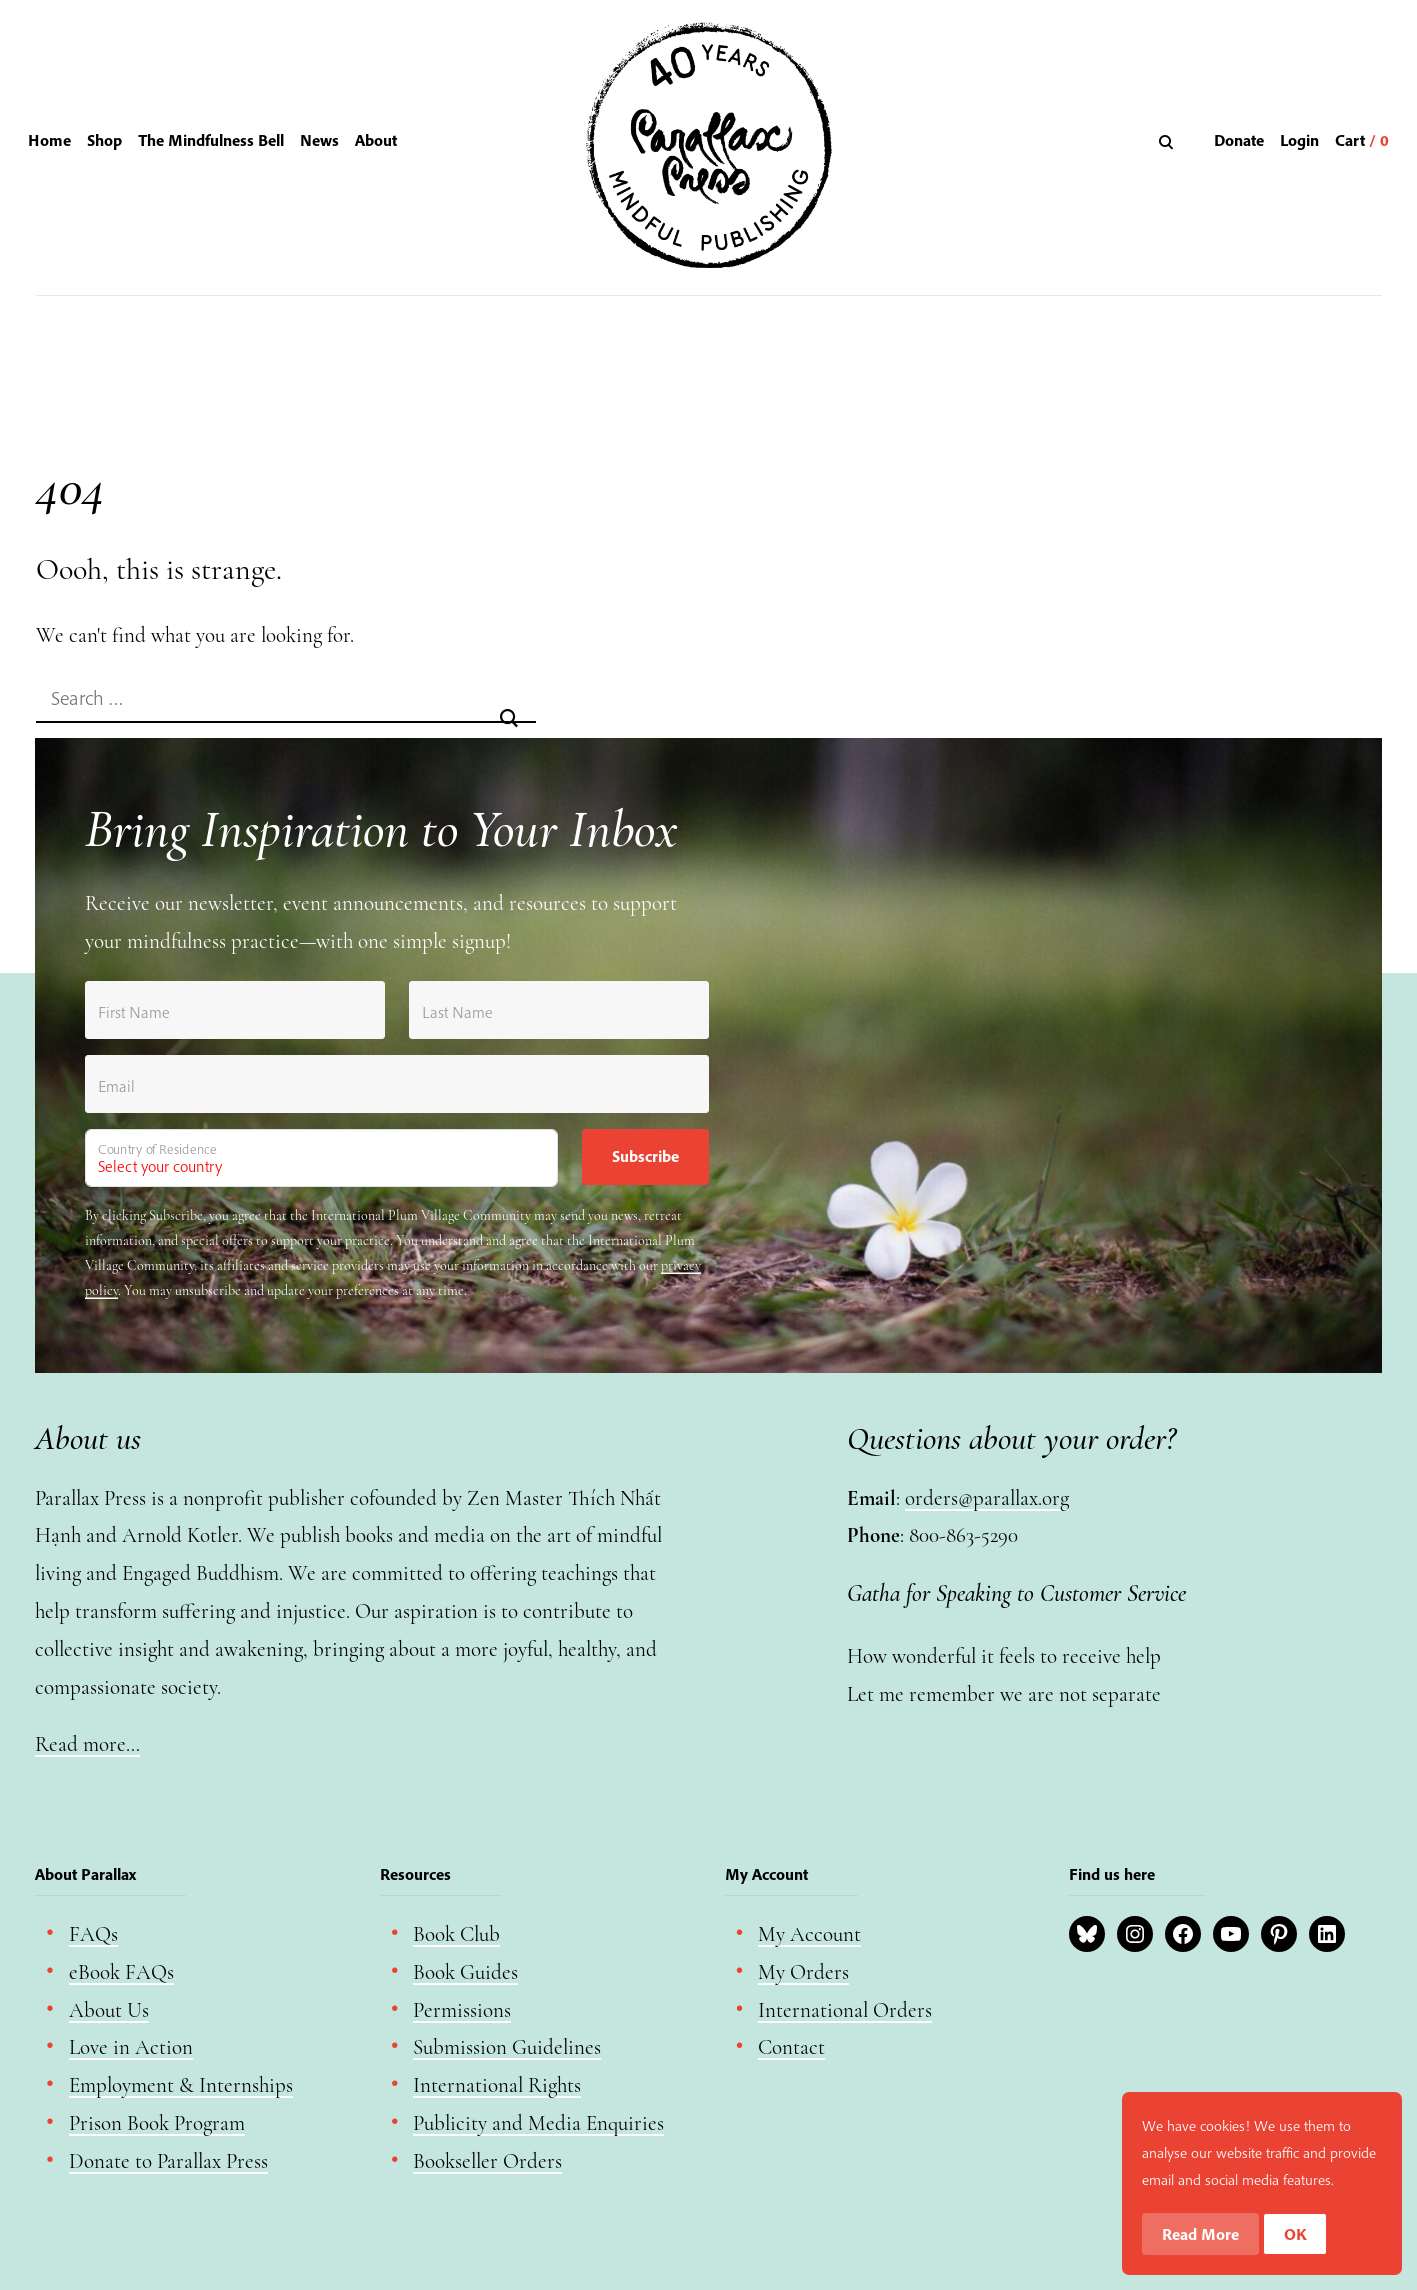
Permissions (462, 2010)
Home (49, 140)
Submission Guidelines (507, 2047)
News (319, 140)
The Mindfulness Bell (211, 140)
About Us (109, 2010)
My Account (809, 1934)
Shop (104, 140)
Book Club (456, 1934)
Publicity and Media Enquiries (538, 2123)
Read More (1200, 2234)
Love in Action (131, 2047)
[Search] (1168, 141)
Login (1299, 140)
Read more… (87, 1744)
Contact (791, 2047)
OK (1295, 2234)
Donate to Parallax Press (168, 2161)
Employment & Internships (181, 2085)
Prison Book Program (157, 2123)
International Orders (845, 2010)
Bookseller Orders (487, 2161)
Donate (1239, 140)
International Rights (497, 2085)
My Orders (803, 1972)
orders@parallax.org (987, 1498)
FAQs (93, 1934)
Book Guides (465, 1972)
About (376, 140)
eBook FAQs (121, 1972)
